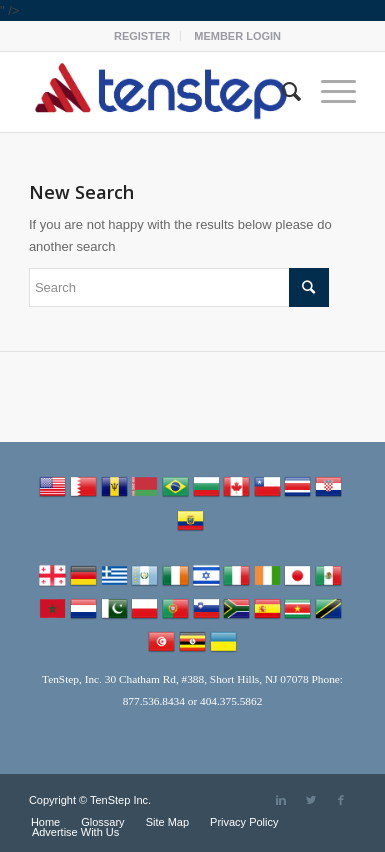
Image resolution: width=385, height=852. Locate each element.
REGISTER (142, 36)
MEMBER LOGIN (237, 36)
